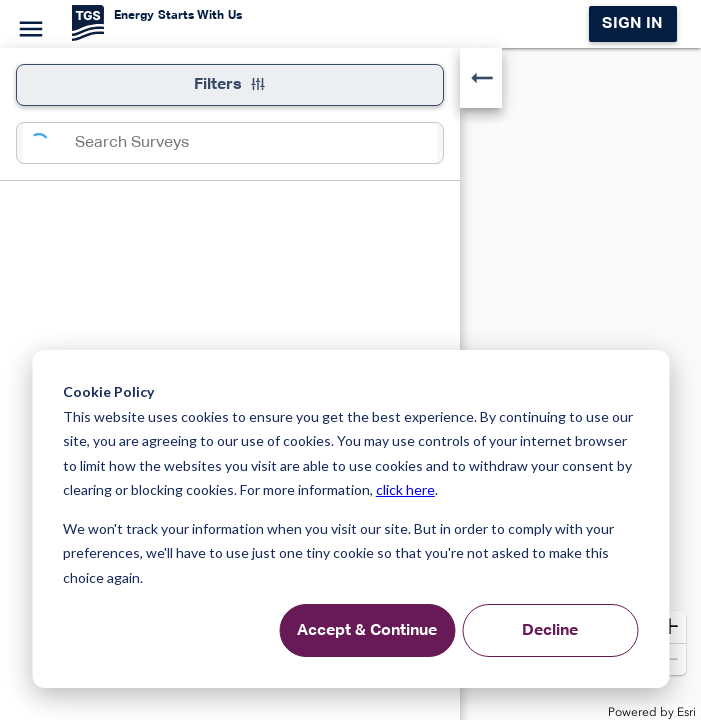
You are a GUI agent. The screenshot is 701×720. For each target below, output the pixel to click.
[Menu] (28, 26)
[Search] (49, 143)
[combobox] (256, 143)
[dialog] (350, 519)
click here (405, 489)
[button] (670, 627)
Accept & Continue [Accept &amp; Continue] (367, 631)
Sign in (632, 24)
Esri (686, 712)
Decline (550, 631)
